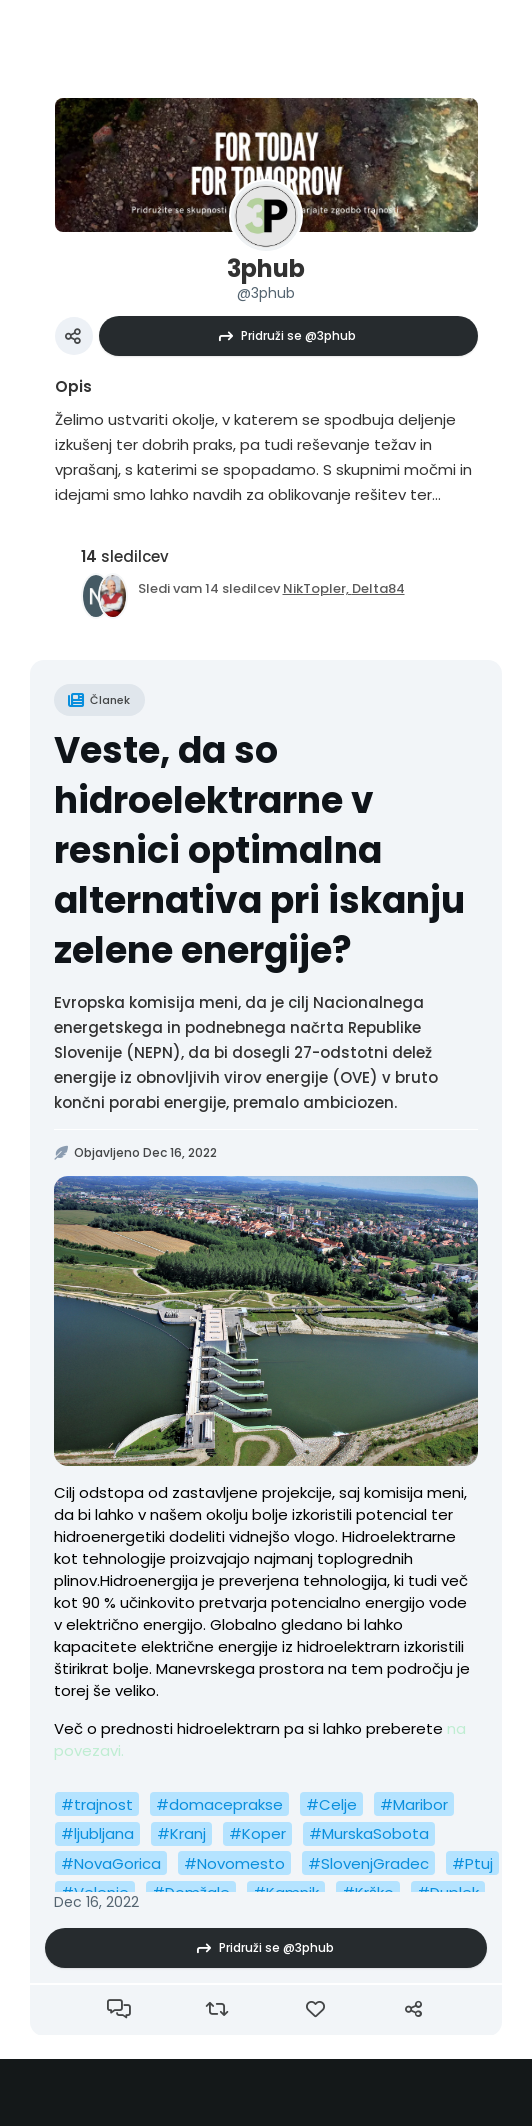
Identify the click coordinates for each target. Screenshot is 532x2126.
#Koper (257, 1833)
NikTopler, (317, 588)
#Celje (331, 1804)
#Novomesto (234, 1863)
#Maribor (414, 1804)
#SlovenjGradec (368, 1863)
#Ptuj (472, 1863)
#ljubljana (97, 1833)
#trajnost (97, 1804)
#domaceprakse (219, 1804)
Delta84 (378, 588)
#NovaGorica (111, 1863)
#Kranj (181, 1833)
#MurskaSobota (369, 1833)
